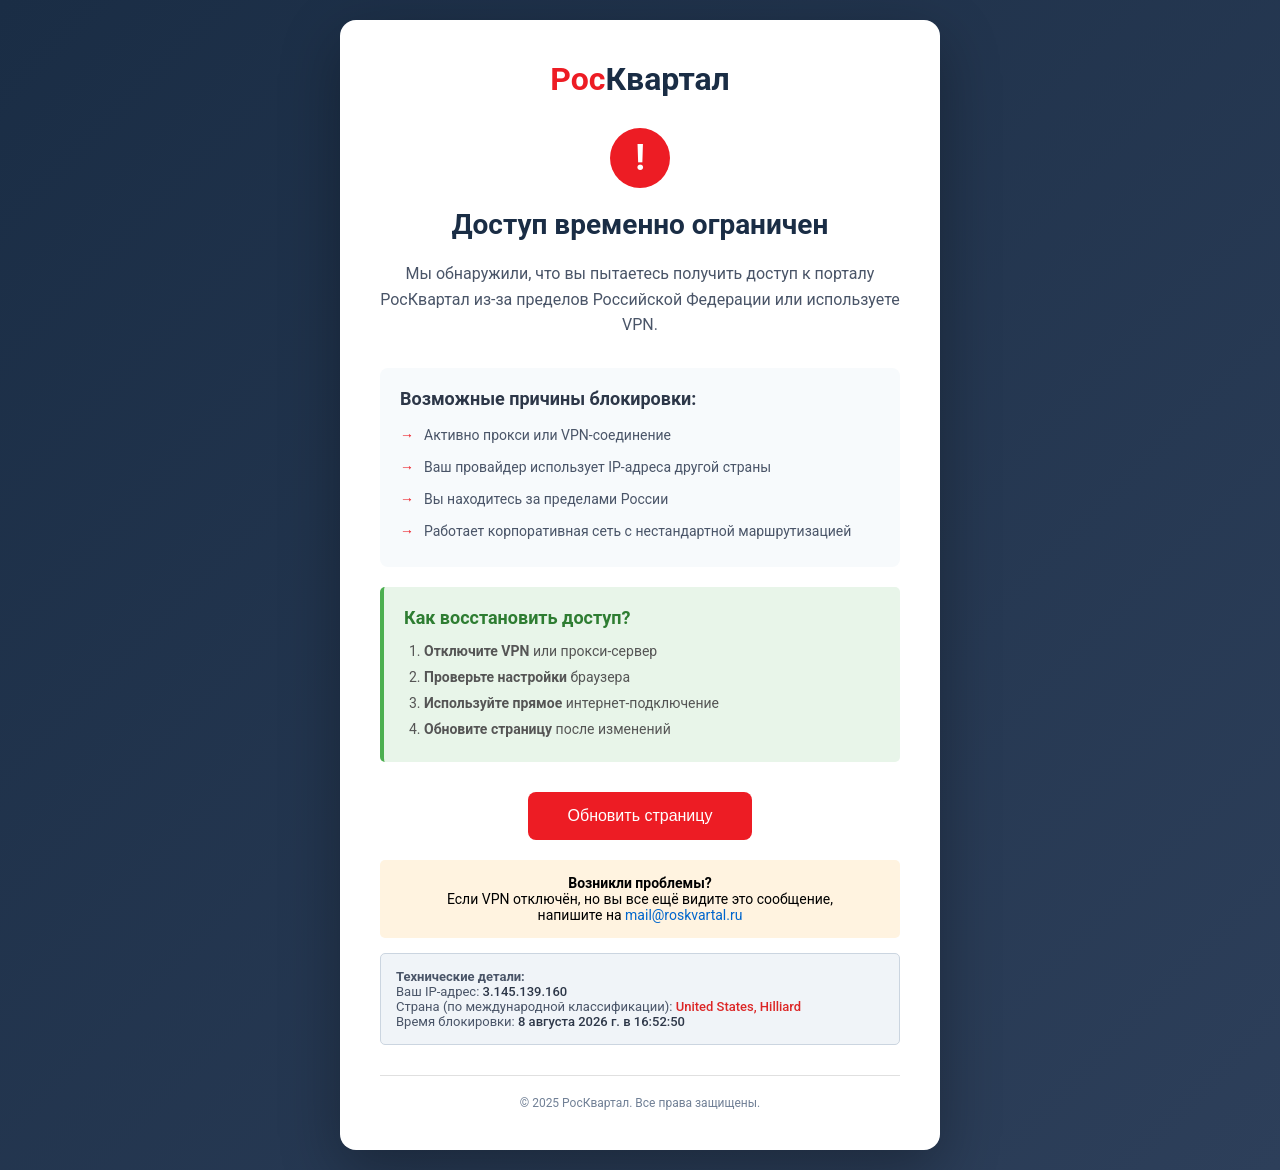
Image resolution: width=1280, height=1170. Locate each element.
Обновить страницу (640, 815)
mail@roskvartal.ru (683, 915)
